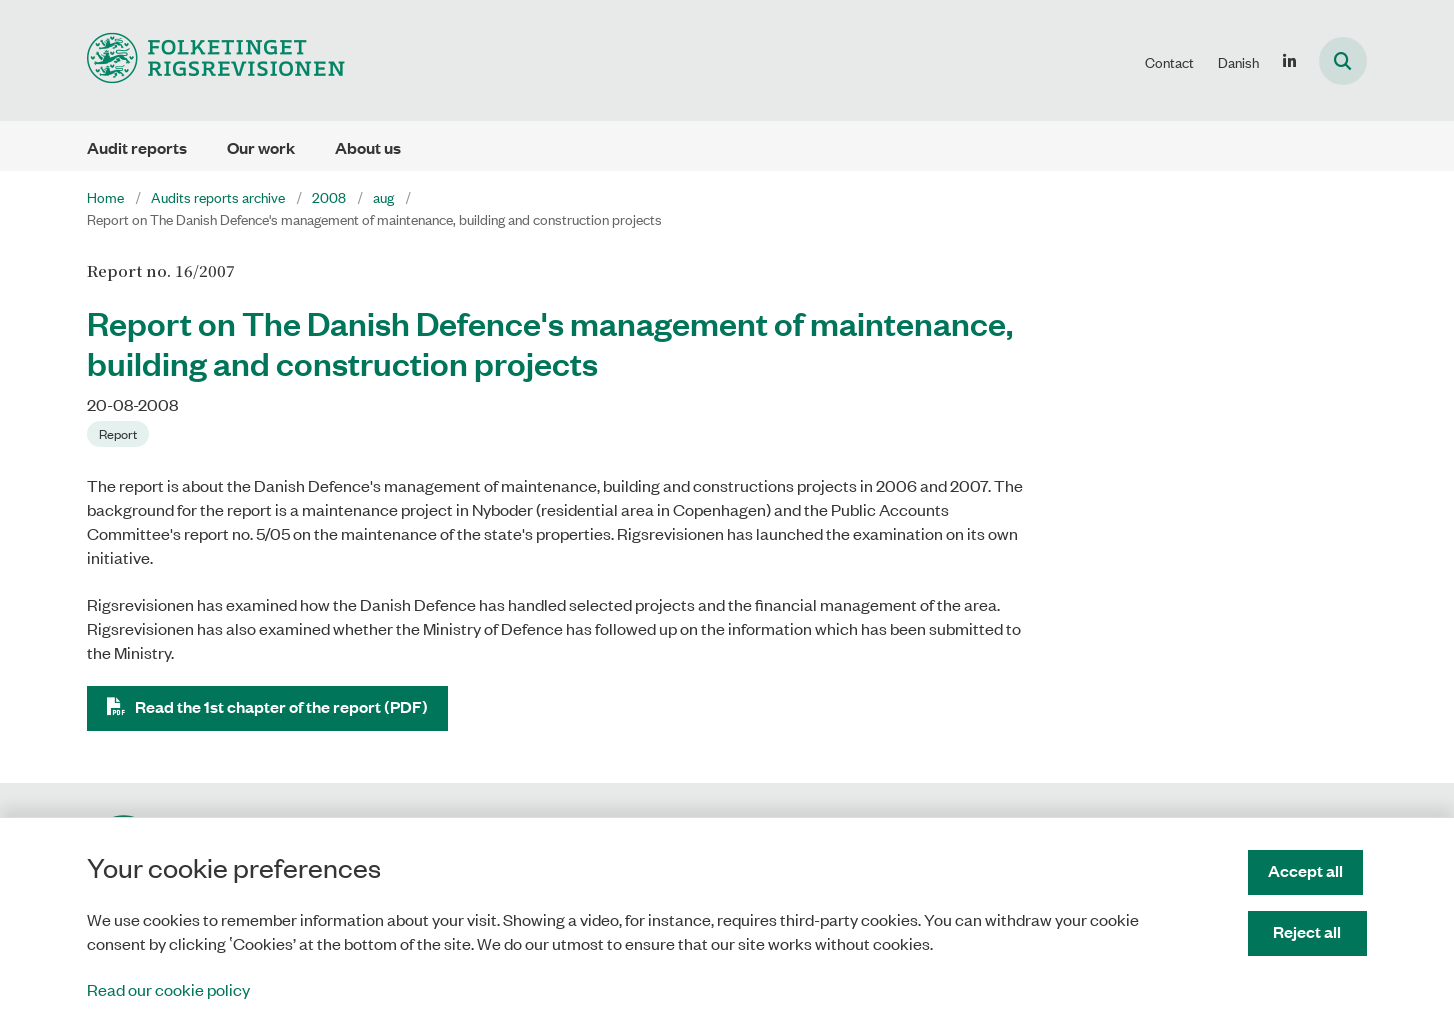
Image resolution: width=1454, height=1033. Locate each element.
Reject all (1310, 931)
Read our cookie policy (168, 989)
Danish (1238, 62)
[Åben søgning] (1343, 61)
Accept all (1309, 870)
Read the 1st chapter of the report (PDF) (281, 706)
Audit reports (137, 147)
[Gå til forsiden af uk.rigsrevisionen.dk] (216, 60)
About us (368, 147)
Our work (261, 147)
